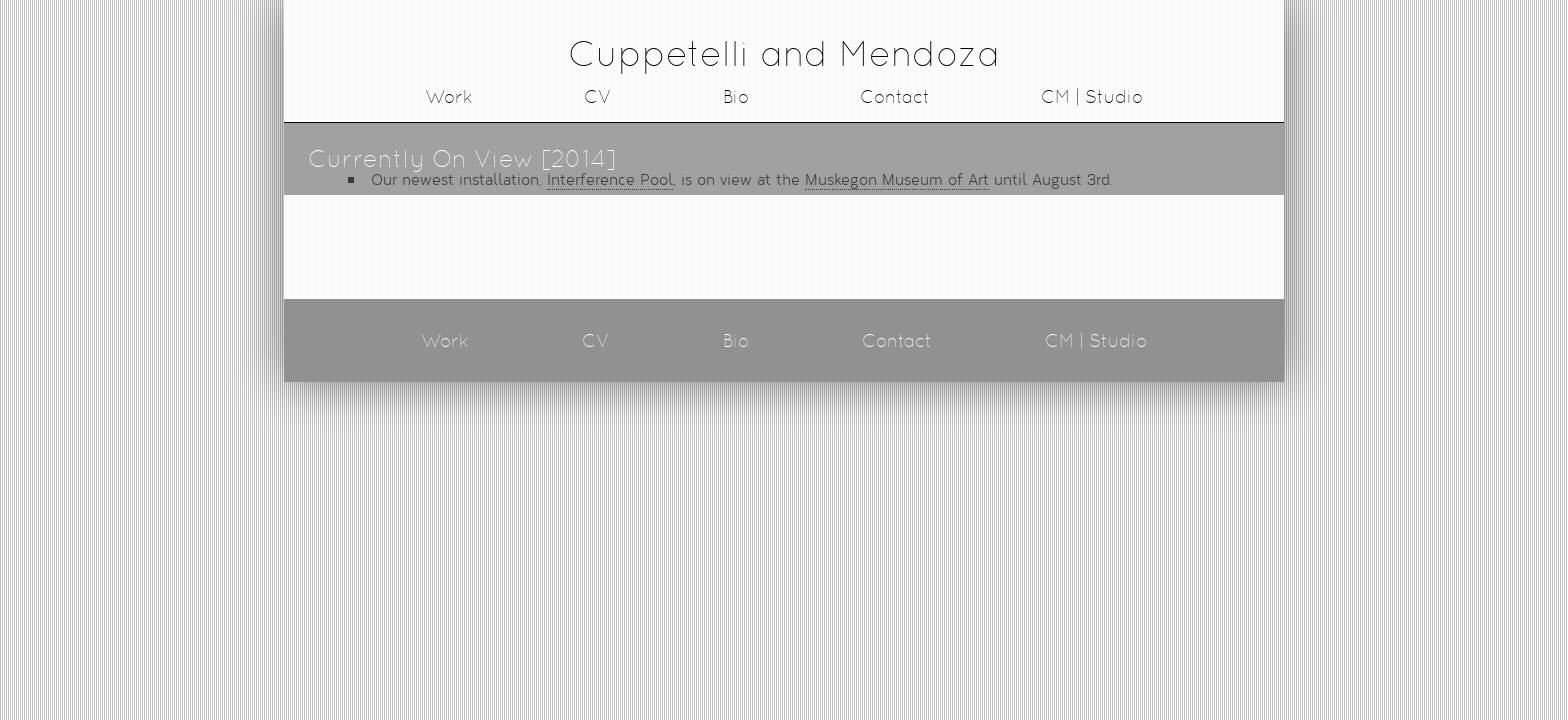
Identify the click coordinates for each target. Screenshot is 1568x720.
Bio (736, 96)
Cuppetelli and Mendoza (784, 53)
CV (598, 96)
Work (449, 96)
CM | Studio (1092, 96)
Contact (895, 96)
